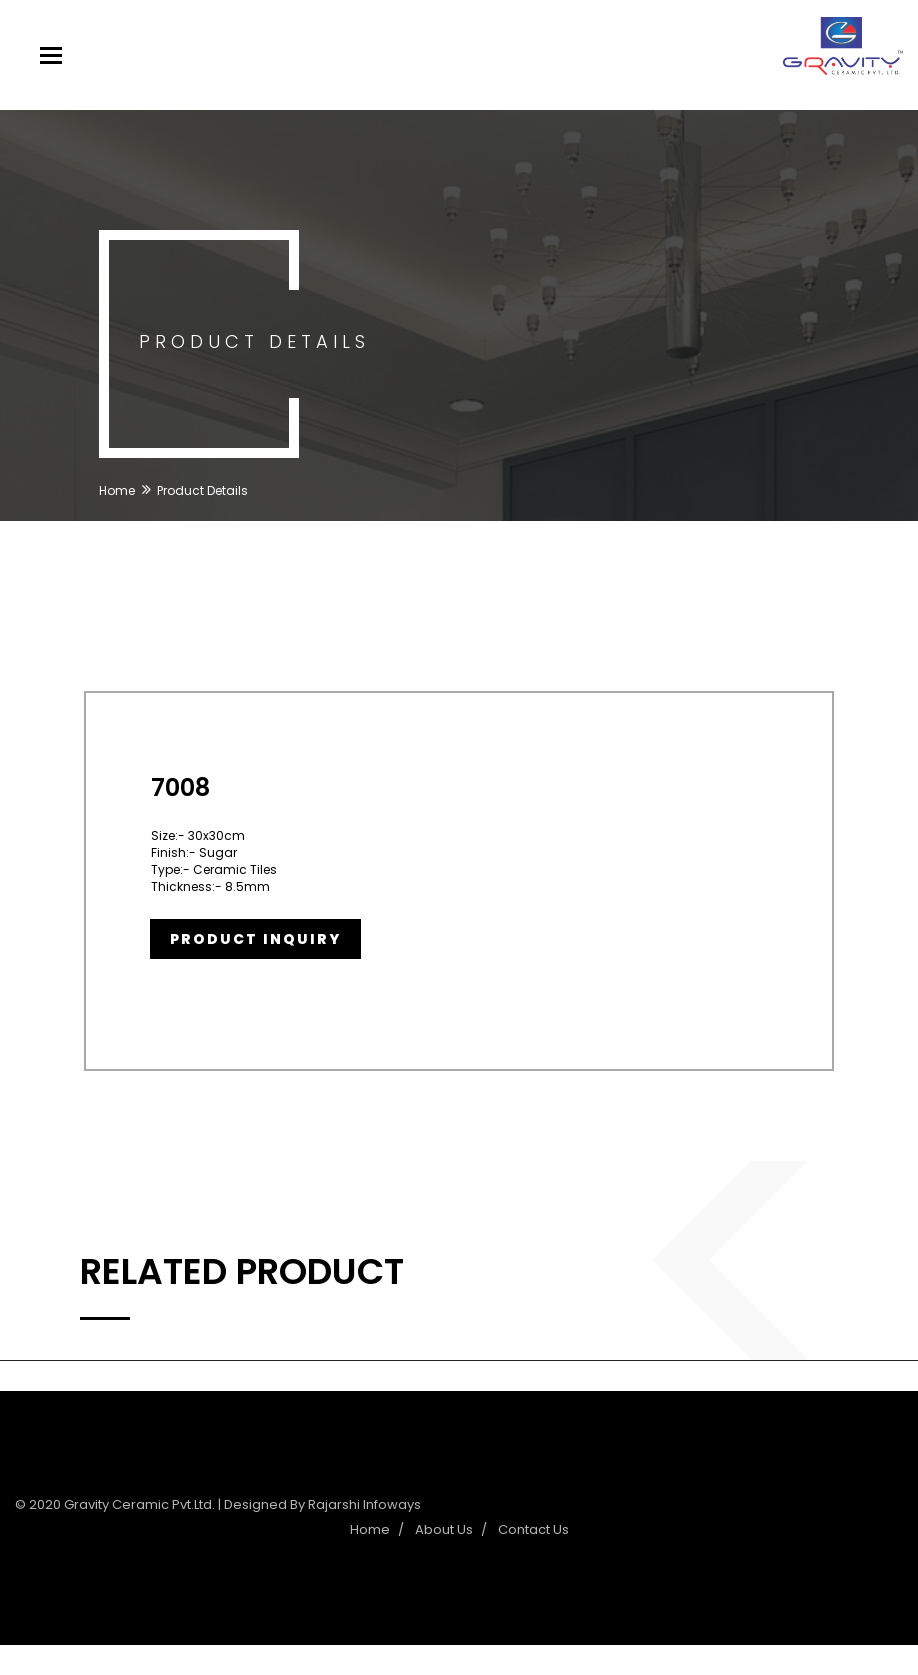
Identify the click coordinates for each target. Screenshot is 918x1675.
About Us (444, 1529)
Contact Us (533, 1529)
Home (117, 490)
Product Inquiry (255, 939)
